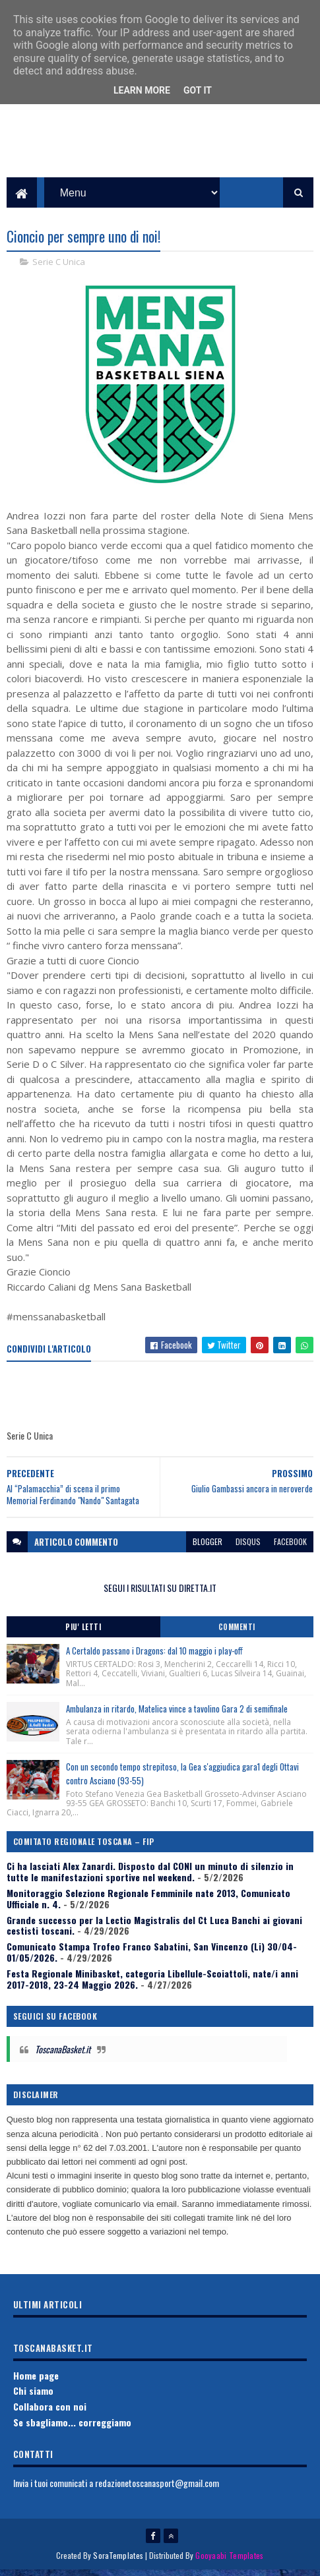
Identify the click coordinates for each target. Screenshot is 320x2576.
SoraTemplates (118, 2561)
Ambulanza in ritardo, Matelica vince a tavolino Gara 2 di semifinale (177, 1714)
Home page (36, 2381)
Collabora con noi (49, 2412)
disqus (248, 1547)
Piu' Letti (83, 1632)
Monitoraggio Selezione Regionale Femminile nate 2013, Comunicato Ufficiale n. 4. (148, 1904)
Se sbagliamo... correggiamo (72, 2428)
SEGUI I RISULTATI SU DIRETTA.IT (160, 1593)
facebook (290, 1547)
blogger (207, 1547)
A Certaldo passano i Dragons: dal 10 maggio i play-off (154, 1656)
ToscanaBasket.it (62, 2055)
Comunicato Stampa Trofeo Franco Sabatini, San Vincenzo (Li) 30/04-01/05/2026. (152, 1957)
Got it (197, 90)
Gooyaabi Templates (229, 2561)
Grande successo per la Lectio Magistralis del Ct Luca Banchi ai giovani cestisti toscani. (154, 1931)
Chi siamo (33, 2396)
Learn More (141, 90)
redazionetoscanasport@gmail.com (157, 2489)
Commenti (236, 1632)
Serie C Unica (58, 268)
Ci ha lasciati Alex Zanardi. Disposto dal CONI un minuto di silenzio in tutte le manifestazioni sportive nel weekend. (150, 1877)
